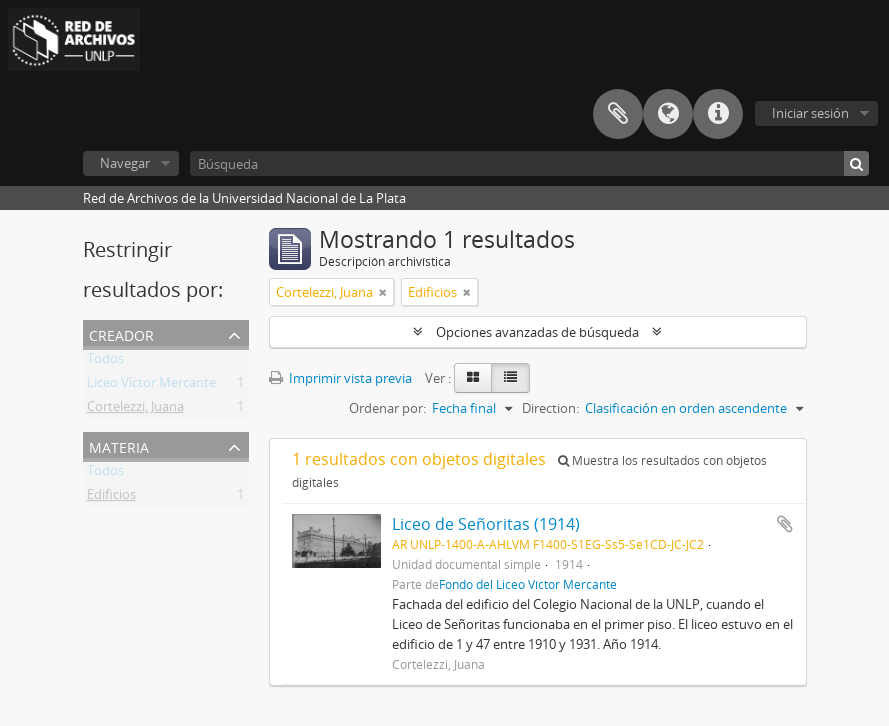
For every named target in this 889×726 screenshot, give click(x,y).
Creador (121, 333)
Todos (105, 362)
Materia (119, 445)
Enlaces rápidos (718, 114)
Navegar (125, 163)
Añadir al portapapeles (785, 524)
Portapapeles (618, 114)
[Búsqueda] (529, 163)
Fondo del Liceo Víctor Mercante (528, 584)
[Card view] (473, 378)
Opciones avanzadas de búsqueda (537, 332)
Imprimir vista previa (340, 378)
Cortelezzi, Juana (135, 410)
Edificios (111, 498)
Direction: (550, 408)
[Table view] (510, 378)
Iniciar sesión (810, 113)
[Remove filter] (383, 292)
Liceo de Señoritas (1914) (486, 524)
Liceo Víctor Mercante (151, 386)
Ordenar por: (387, 408)
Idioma (668, 114)
